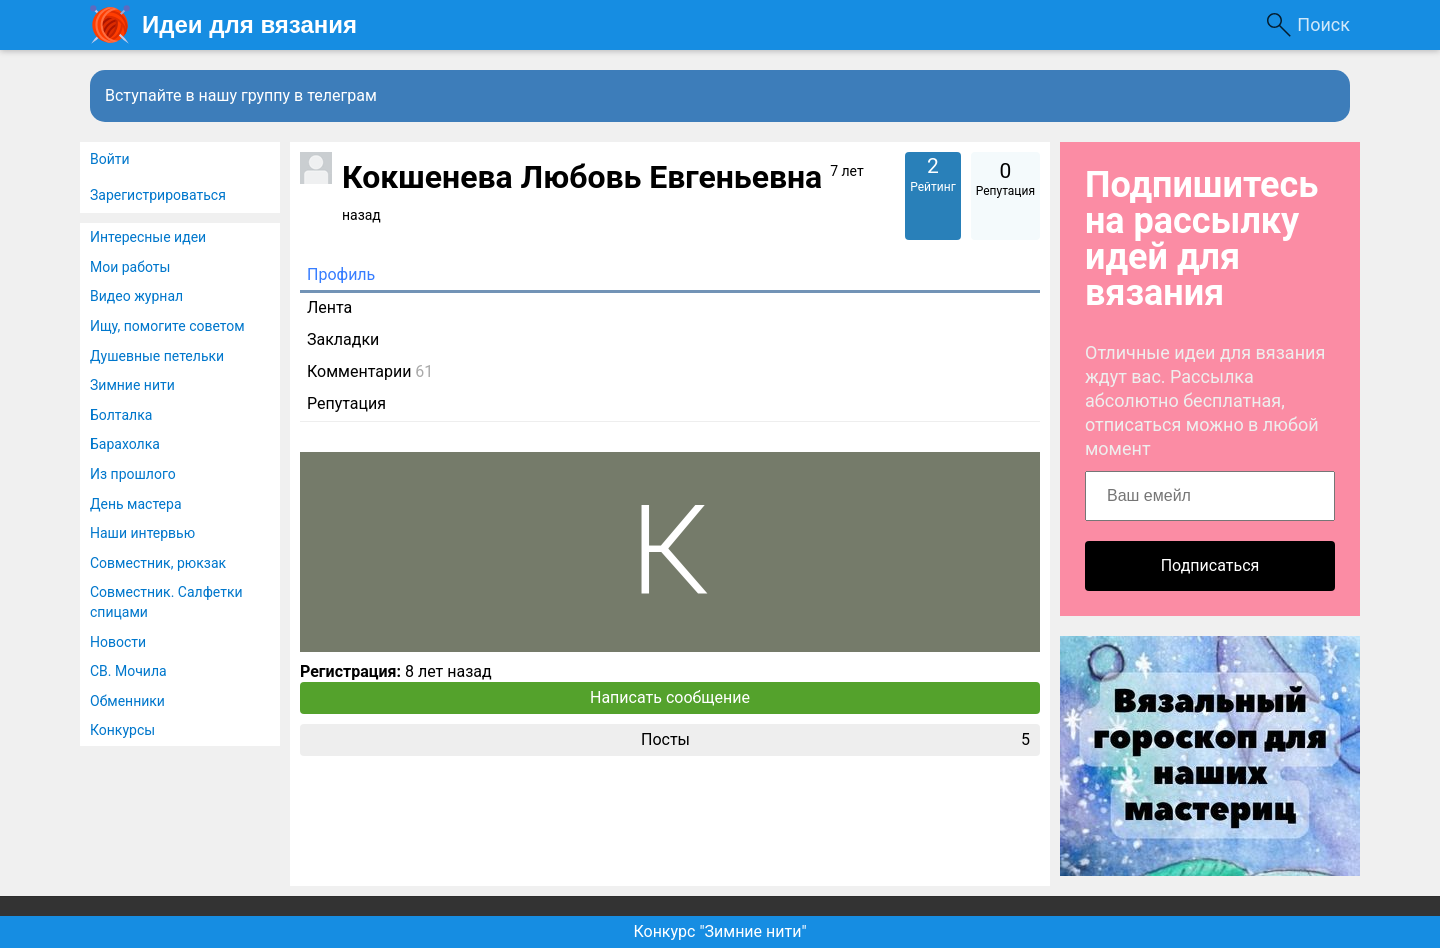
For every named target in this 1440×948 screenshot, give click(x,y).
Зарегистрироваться (158, 195)
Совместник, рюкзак (158, 563)
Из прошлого (133, 474)
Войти (110, 159)
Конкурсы (122, 730)
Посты (835, 740)
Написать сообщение (670, 697)
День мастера (136, 504)
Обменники (127, 701)
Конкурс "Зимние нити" (719, 931)
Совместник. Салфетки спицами (166, 602)
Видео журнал (136, 296)
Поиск (1323, 24)
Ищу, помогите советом (167, 326)
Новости (118, 642)
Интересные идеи (148, 237)
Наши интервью (142, 533)
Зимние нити (132, 385)
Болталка (121, 415)
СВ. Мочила (128, 671)
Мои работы (130, 267)
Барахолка (125, 444)
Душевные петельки (157, 356)
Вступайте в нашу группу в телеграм (241, 95)
